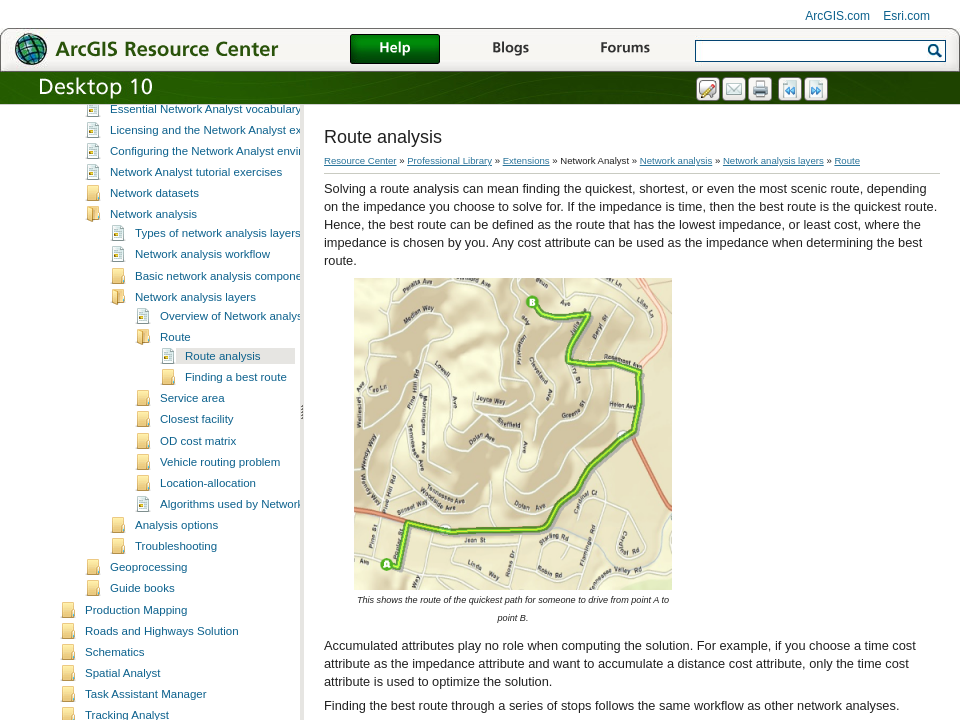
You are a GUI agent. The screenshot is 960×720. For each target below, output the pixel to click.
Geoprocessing (148, 605)
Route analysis (223, 394)
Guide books (142, 626)
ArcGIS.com (837, 16)
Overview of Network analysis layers (252, 354)
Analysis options (176, 563)
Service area (192, 436)
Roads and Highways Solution (162, 669)
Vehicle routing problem (220, 500)
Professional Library (449, 160)
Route (175, 375)
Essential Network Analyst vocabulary (205, 147)
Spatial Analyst (123, 711)
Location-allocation (208, 521)
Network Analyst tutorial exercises (196, 210)
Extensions (526, 160)
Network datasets (154, 231)
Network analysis (153, 252)
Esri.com (906, 16)
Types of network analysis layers (218, 271)
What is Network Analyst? (175, 104)
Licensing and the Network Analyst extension (224, 168)
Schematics (115, 690)
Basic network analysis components (226, 314)
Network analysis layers (195, 335)
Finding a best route (236, 415)
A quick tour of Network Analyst (189, 125)
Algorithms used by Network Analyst (252, 542)
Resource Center (360, 160)
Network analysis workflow (202, 292)
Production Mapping (136, 648)
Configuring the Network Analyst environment (225, 189)
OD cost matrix (198, 479)
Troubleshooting (176, 584)
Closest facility (197, 457)
